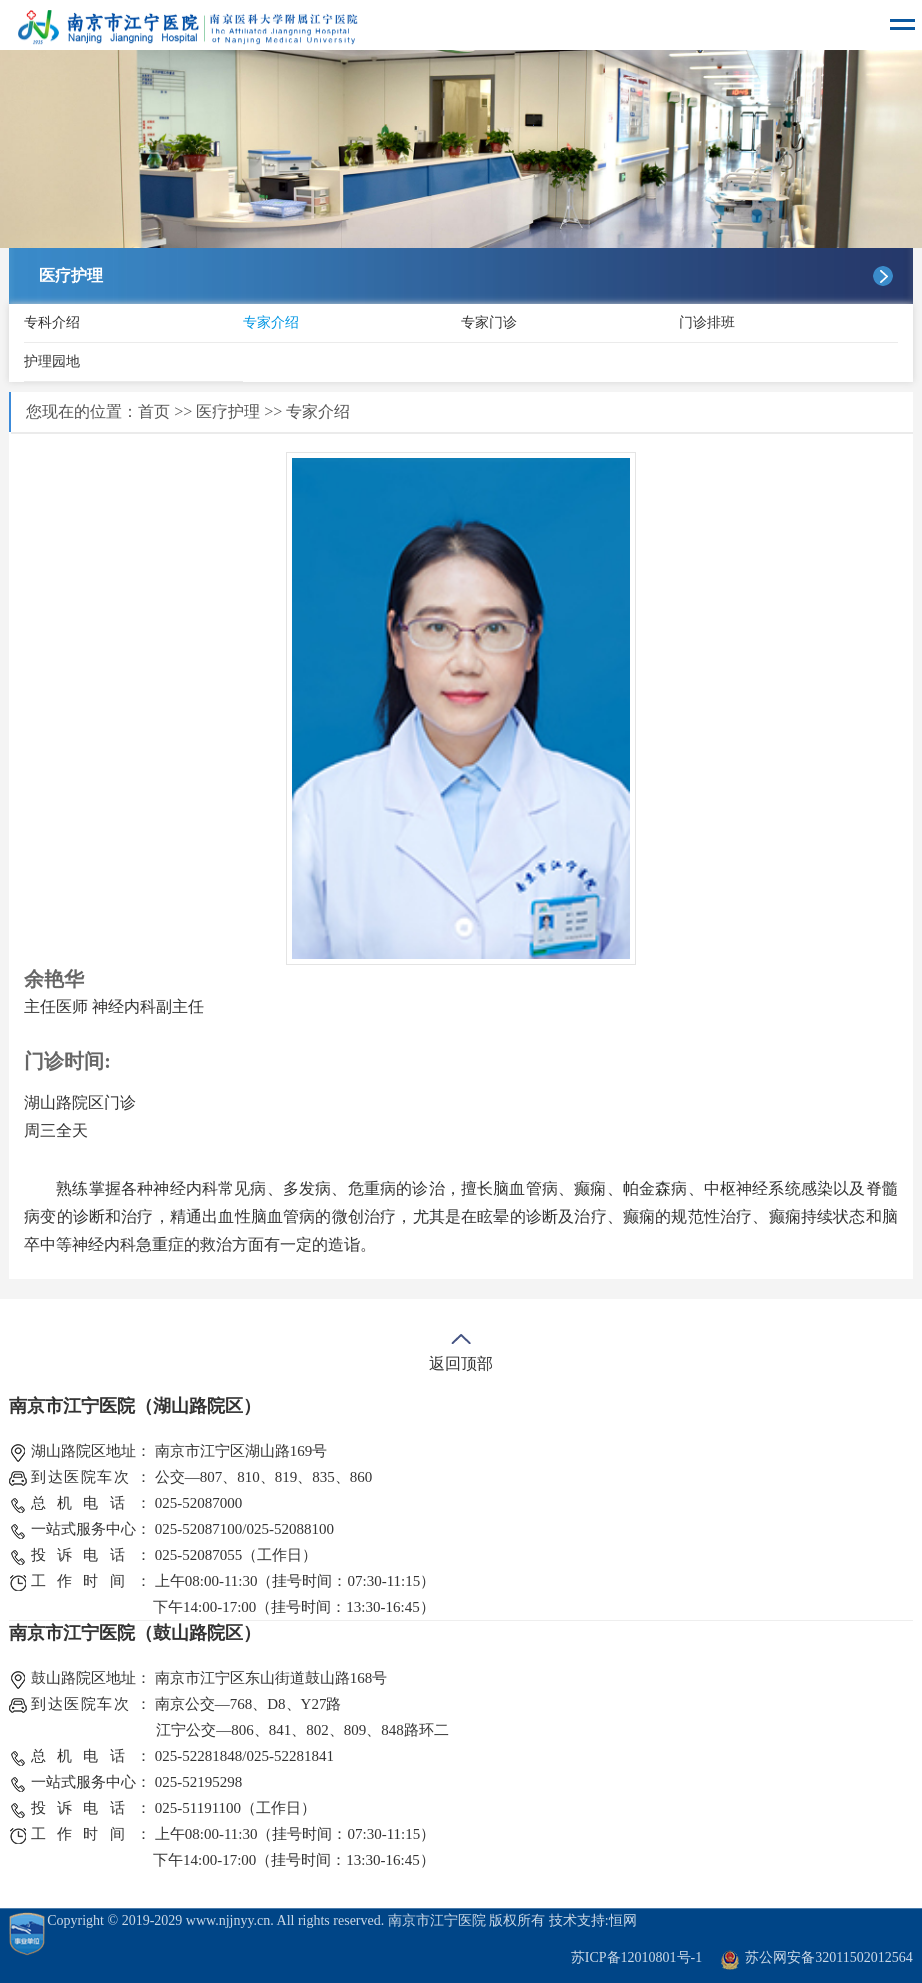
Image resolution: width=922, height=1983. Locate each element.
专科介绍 (52, 322)
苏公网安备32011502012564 (828, 1957)
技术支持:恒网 (593, 1920)
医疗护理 (228, 411)
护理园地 (52, 361)
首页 (154, 411)
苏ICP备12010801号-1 (636, 1957)
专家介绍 (271, 322)
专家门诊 (489, 322)
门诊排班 (707, 322)
